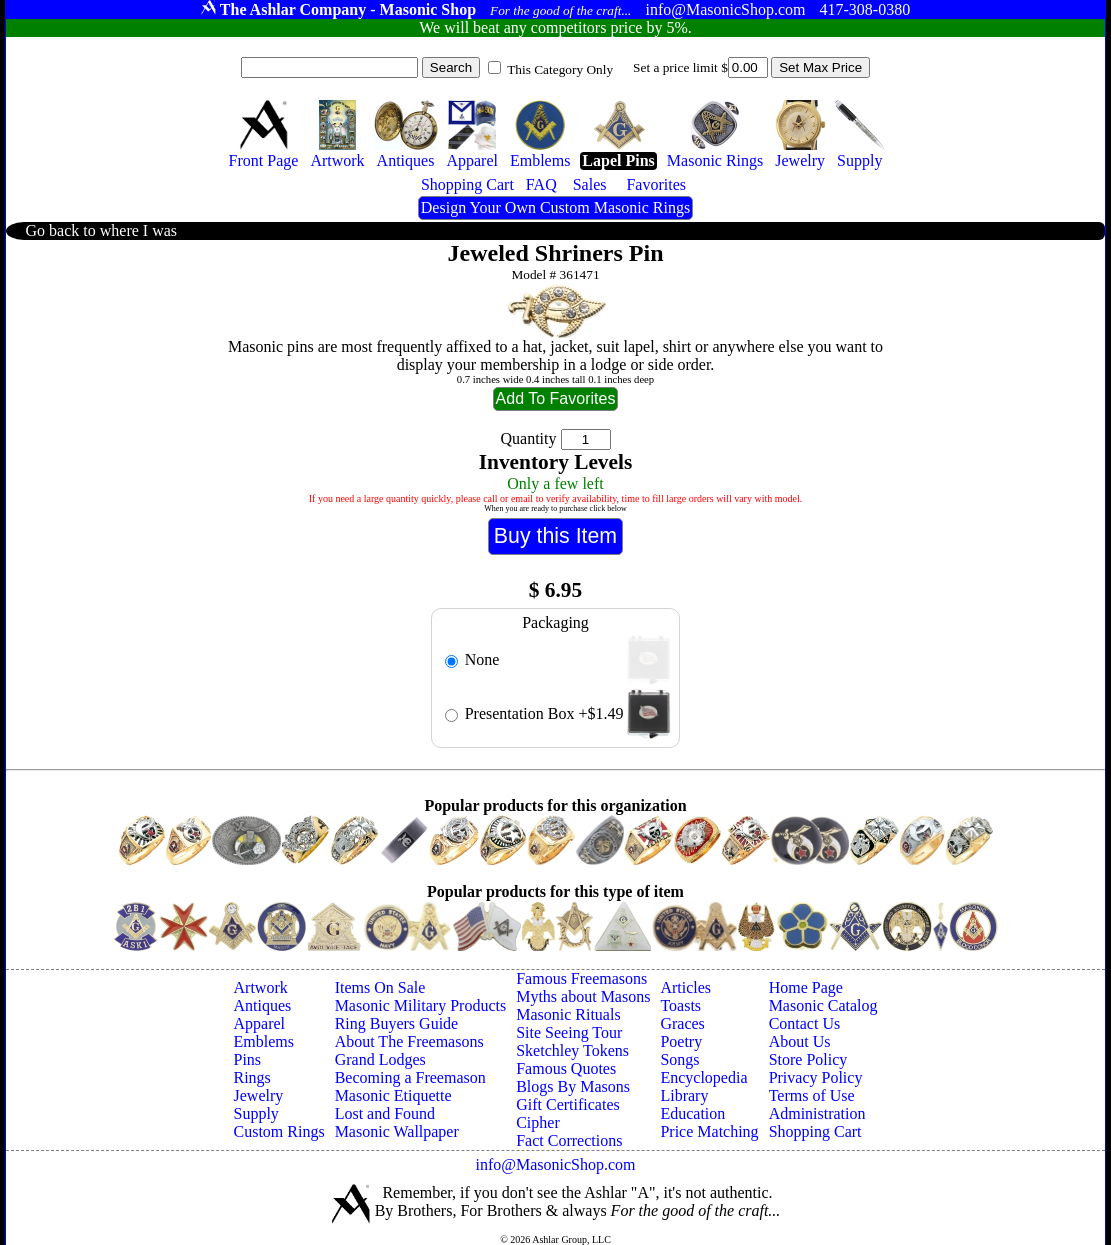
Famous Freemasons (581, 978)
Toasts (680, 1005)
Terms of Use (812, 1095)
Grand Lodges (380, 1059)
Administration (817, 1113)
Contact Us (805, 1023)
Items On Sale (380, 987)
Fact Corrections (569, 1140)
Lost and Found (385, 1113)
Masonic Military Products (421, 1005)
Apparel (260, 1023)
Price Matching (709, 1131)
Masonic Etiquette (393, 1095)
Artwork (261, 987)
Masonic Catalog (823, 1005)
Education (692, 1113)
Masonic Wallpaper (397, 1131)
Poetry (681, 1041)
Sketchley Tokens (572, 1050)
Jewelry (259, 1095)
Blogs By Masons (573, 1086)
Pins (248, 1059)
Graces (682, 1023)
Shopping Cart (815, 1131)
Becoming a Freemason (410, 1077)
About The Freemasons (409, 1041)
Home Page (806, 987)
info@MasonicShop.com (555, 1164)
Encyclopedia (703, 1077)
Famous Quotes (566, 1068)
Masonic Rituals (568, 1014)
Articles (685, 987)
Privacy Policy (816, 1077)
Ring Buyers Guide (397, 1023)
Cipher (538, 1122)
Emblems (264, 1041)
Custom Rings (279, 1131)
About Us (800, 1041)
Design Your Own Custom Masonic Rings (555, 207)
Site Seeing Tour (569, 1032)
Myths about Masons (583, 996)
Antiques (263, 1005)
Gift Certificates (568, 1104)
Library (684, 1095)
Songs (679, 1059)
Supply (256, 1113)
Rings (252, 1077)
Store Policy (808, 1059)
